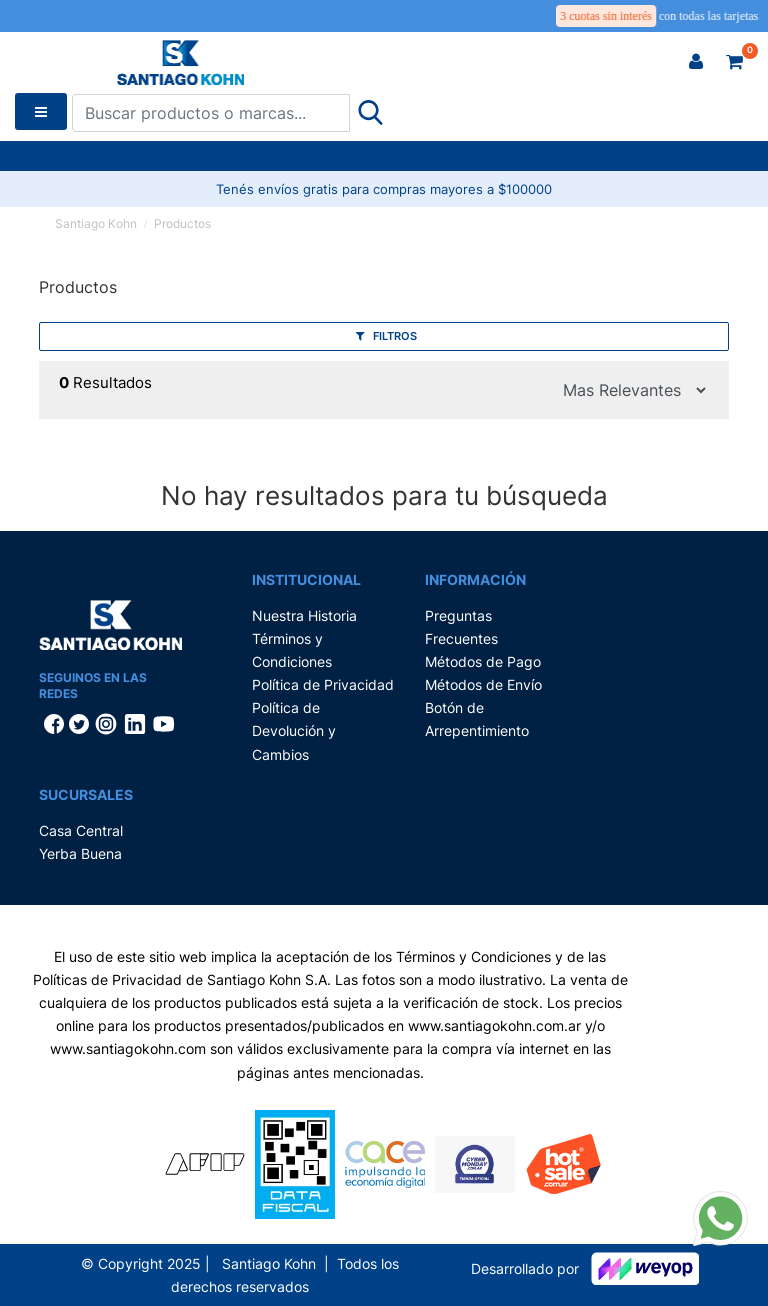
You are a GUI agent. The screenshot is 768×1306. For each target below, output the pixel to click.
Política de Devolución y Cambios (294, 730)
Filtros (386, 336)
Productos (182, 223)
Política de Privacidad (323, 684)
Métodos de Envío (483, 684)
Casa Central (81, 830)
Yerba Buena (80, 853)
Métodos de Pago (483, 661)
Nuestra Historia (304, 615)
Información (475, 579)
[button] (696, 62)
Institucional (306, 579)
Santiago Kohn (96, 223)
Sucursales (86, 794)
